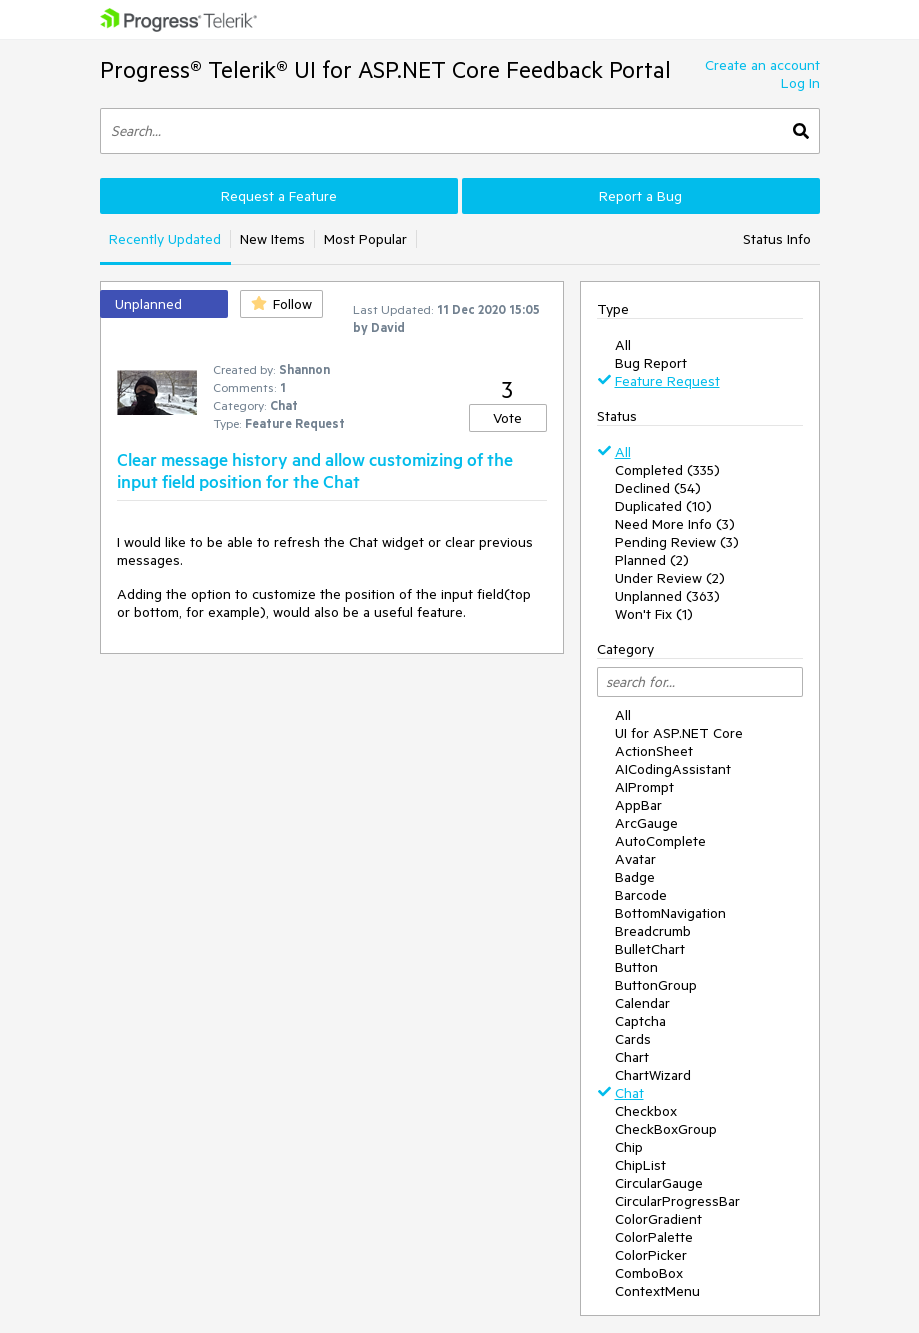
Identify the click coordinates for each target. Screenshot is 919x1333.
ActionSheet (654, 751)
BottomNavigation (670, 913)
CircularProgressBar (677, 1201)
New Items (272, 239)
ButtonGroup (656, 985)
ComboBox (649, 1273)
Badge (635, 877)
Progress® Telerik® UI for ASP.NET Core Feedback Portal (385, 69)
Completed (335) (667, 470)
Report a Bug (640, 196)
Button (636, 967)
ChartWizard (653, 1075)
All (623, 345)
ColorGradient (658, 1219)
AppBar (638, 805)
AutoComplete (660, 841)
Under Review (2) (670, 578)
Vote (507, 418)
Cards (633, 1039)
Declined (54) (658, 488)
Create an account (762, 65)
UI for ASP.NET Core (679, 733)
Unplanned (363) (667, 596)
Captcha (640, 1021)
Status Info (777, 239)
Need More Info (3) (675, 524)
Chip (629, 1147)
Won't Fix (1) (654, 614)
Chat (629, 1093)
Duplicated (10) (663, 506)
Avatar (635, 859)
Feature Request (667, 381)
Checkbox (646, 1111)
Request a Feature (279, 196)
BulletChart (650, 949)
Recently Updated (165, 239)
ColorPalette (654, 1237)
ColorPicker (651, 1255)
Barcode (641, 895)
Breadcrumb (653, 931)
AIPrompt (644, 787)
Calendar (642, 1003)
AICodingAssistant (673, 769)
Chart (632, 1057)
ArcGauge (646, 823)
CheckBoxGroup (666, 1129)
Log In (800, 83)
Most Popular (365, 239)
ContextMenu (657, 1291)
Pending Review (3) (677, 542)
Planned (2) (652, 560)
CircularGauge (659, 1183)
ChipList (640, 1165)
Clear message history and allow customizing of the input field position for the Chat (315, 470)
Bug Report (651, 363)
